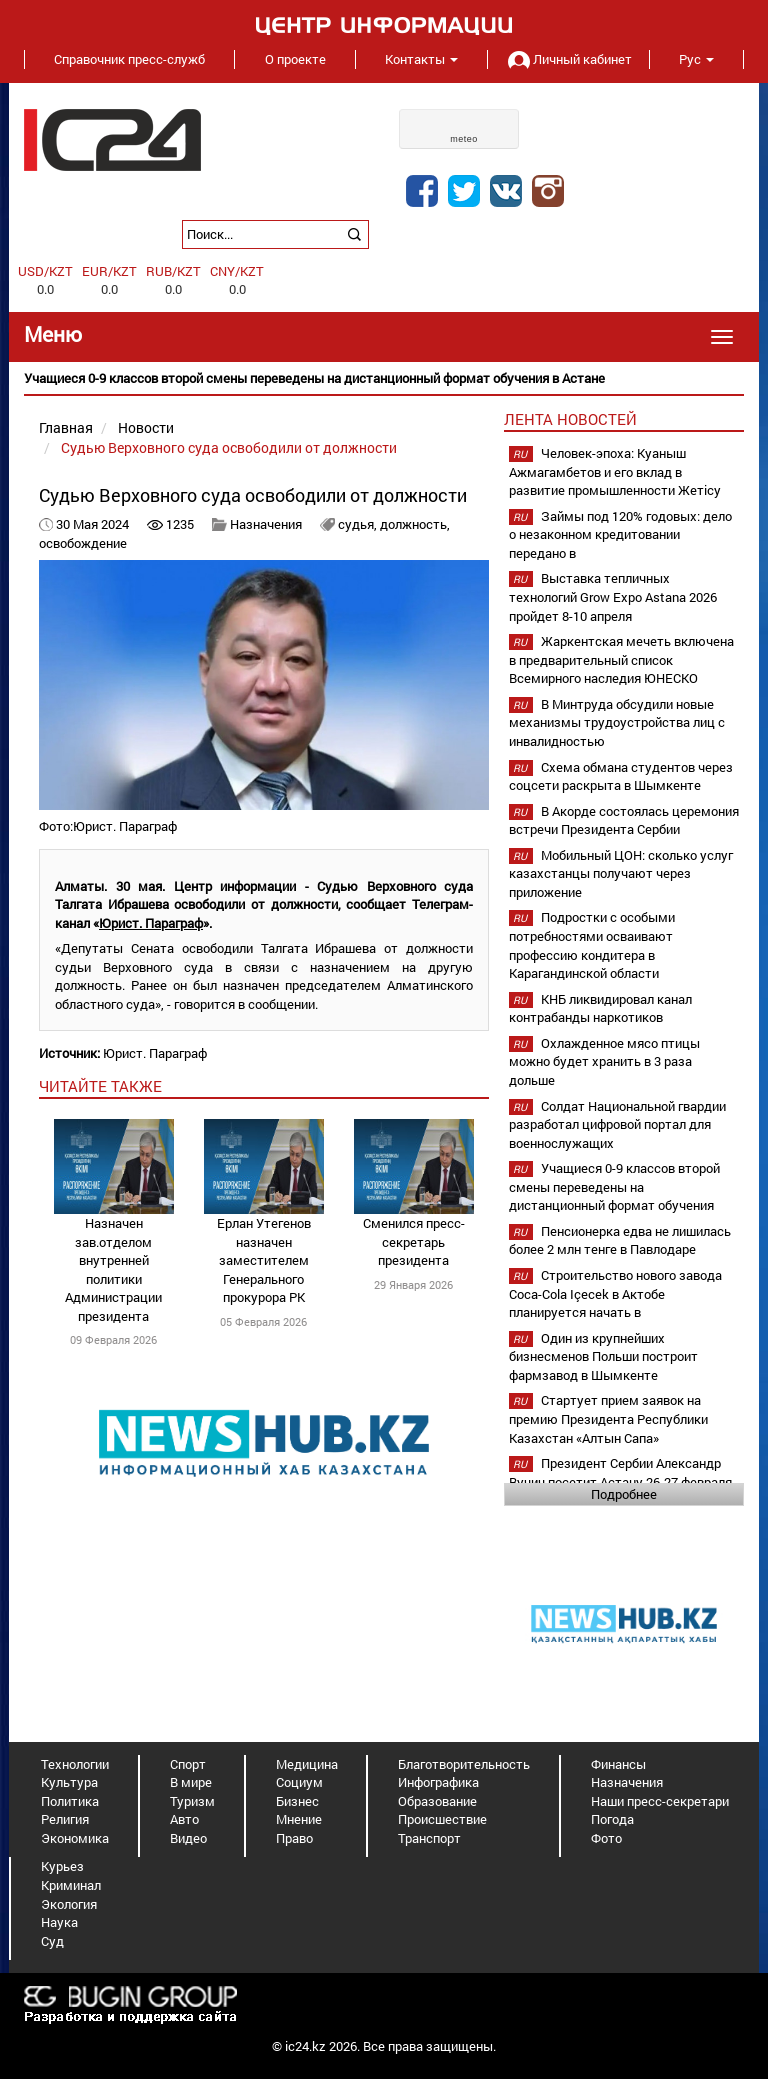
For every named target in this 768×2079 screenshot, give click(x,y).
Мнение (299, 1819)
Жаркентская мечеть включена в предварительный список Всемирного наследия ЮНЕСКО (621, 659)
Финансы (618, 1764)
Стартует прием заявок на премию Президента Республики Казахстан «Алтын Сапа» (608, 1418)
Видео (188, 1838)
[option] (384, 378)
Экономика (75, 1838)
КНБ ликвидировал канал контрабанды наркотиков (600, 1008)
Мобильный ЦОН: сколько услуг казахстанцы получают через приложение (621, 873)
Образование (437, 1801)
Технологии (75, 1764)
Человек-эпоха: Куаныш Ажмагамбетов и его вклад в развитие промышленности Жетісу (615, 471)
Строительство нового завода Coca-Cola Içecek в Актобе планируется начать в (615, 1293)
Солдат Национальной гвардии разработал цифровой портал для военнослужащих (617, 1124)
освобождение (83, 543)
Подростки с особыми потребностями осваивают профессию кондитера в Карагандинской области (592, 945)
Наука (59, 1922)
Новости (146, 427)
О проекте (295, 59)
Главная (66, 427)
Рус (696, 59)
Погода (612, 1819)
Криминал (71, 1885)
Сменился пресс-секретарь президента (414, 1241)
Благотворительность (464, 1764)
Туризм (192, 1801)
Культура (69, 1782)
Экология (69, 1904)
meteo (464, 139)
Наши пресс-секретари (660, 1801)
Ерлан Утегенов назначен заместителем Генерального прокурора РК (264, 1260)
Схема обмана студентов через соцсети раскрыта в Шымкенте (621, 776)
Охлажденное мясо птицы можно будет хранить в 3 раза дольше (604, 1061)
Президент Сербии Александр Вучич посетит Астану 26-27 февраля (620, 1472)
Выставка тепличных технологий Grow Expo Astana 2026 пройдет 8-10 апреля (613, 596)
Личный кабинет (568, 59)
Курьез (62, 1866)
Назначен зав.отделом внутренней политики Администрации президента (113, 1269)
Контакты (421, 59)
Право (294, 1838)
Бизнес (297, 1801)
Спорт (188, 1764)
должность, (415, 524)
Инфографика (438, 1782)
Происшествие (442, 1819)
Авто (184, 1819)
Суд (52, 1941)
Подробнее (624, 1494)
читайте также (100, 1086)
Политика (70, 1801)
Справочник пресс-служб (129, 59)
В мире (191, 1782)
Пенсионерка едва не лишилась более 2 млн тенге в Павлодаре (620, 1240)
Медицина (307, 1764)
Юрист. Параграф (155, 1053)
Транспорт (429, 1838)
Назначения (266, 524)
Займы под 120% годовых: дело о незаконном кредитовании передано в (620, 534)
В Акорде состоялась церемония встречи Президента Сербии (624, 820)
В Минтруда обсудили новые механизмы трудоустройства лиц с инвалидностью (617, 722)
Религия (65, 1819)
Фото (606, 1838)
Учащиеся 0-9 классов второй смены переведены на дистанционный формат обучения (614, 1186)
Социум (299, 1782)
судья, (359, 524)
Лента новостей (570, 419)
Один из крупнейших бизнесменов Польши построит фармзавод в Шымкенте (603, 1356)
